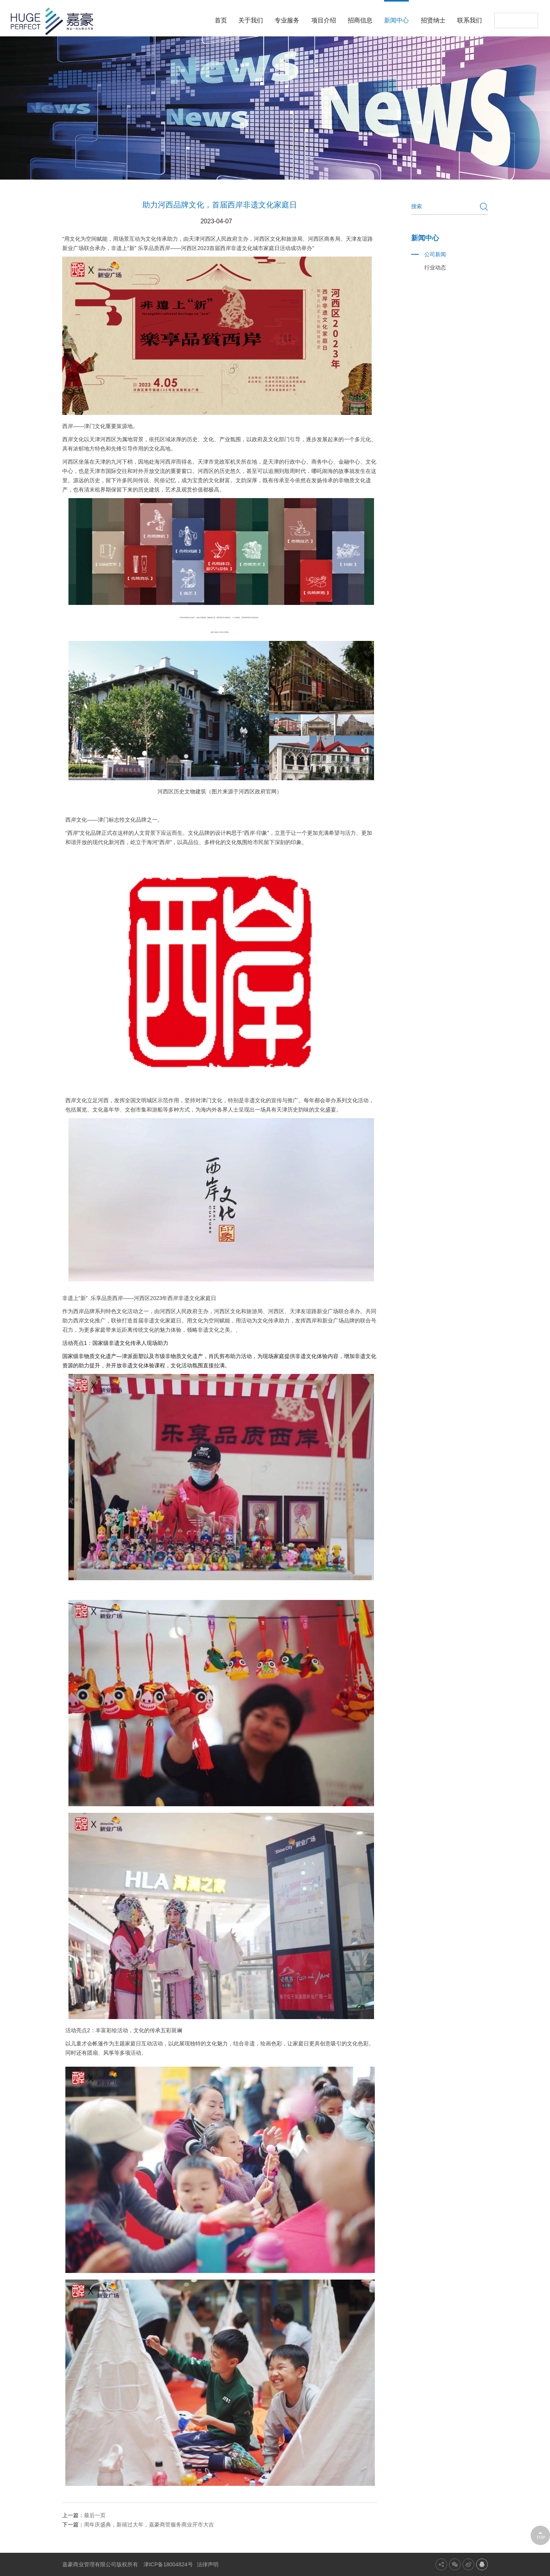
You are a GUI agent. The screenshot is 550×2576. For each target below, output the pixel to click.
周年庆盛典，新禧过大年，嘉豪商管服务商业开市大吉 (149, 2524)
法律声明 (208, 2564)
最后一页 (95, 2515)
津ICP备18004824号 (168, 2564)
